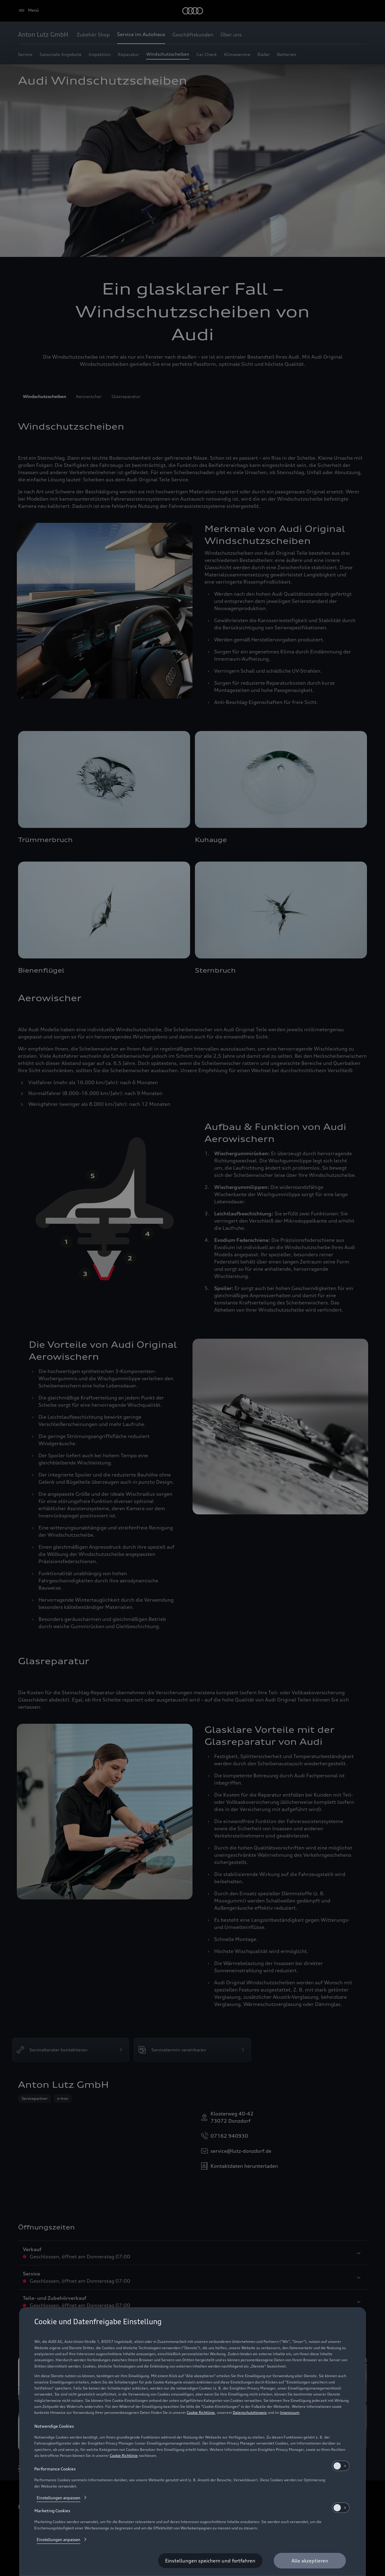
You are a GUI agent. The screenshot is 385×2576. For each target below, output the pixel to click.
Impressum (289, 2412)
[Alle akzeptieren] (310, 2560)
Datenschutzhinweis (250, 2412)
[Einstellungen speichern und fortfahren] (210, 2560)
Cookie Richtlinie (201, 2412)
